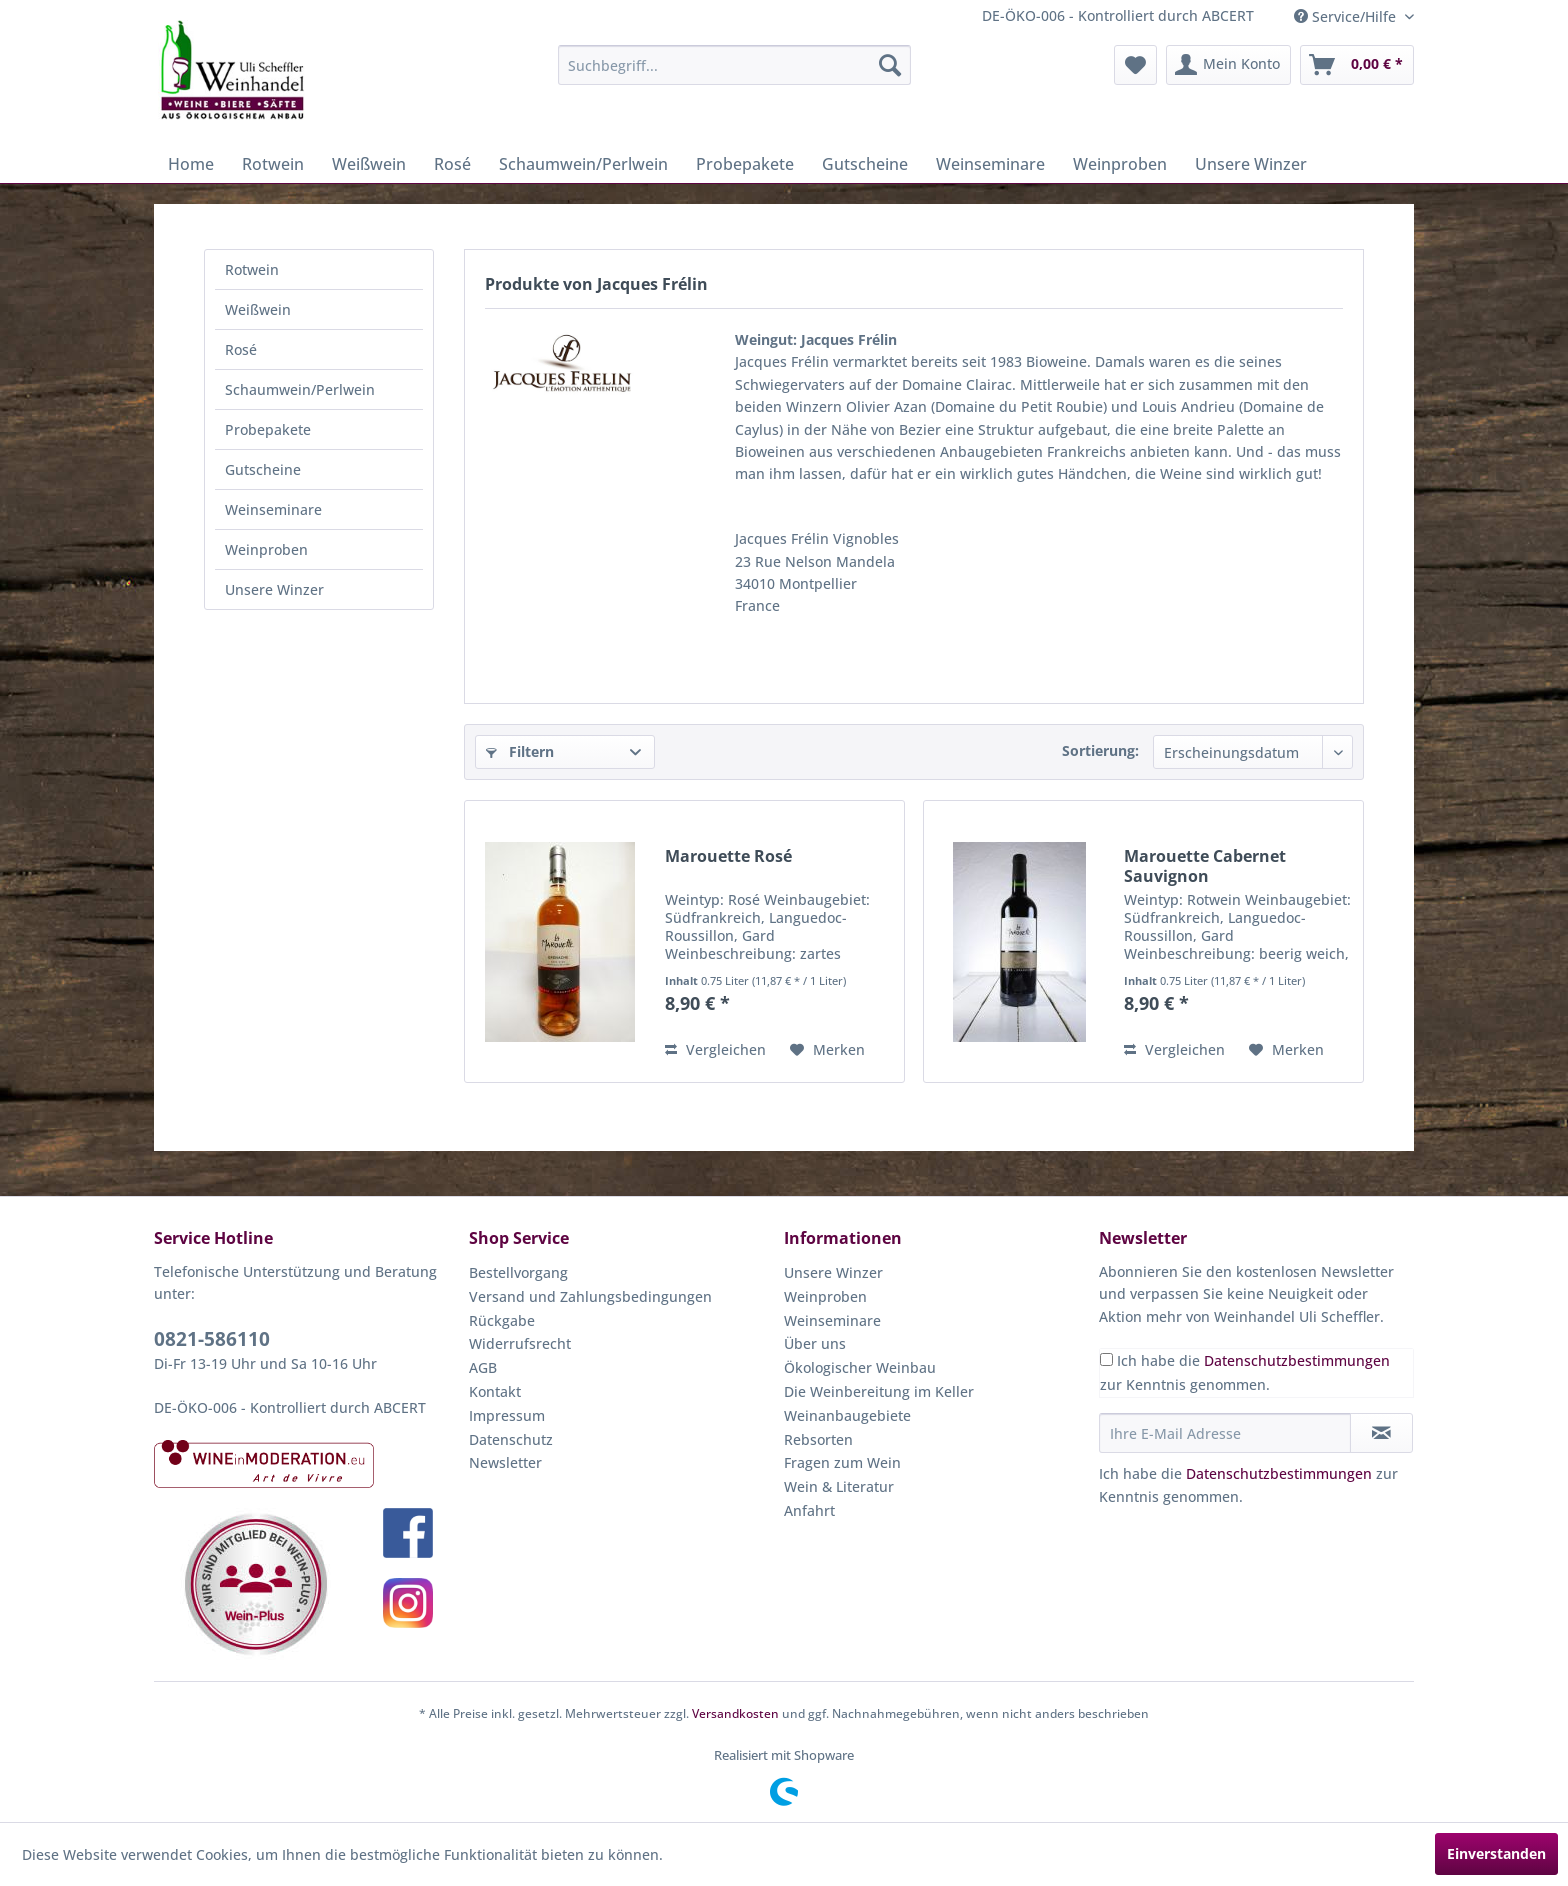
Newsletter (505, 1462)
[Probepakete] (745, 164)
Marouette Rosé (728, 856)
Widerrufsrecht (520, 1343)
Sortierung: (1100, 750)
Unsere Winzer (274, 589)
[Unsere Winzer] (1251, 164)
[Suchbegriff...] (734, 65)
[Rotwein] (273, 164)
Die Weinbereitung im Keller (879, 1391)
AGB (483, 1367)
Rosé (241, 349)
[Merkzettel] (1135, 65)
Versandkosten (735, 1713)
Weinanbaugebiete (847, 1415)
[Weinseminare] (990, 164)
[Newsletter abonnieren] (1381, 1433)
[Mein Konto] (1228, 65)
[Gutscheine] (865, 164)
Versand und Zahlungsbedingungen (590, 1296)
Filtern (520, 751)
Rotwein (252, 269)
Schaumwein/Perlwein (300, 389)
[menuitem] (734, 65)
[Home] (191, 164)
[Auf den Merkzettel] (827, 1050)
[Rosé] (452, 164)
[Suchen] (890, 65)
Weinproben (266, 549)
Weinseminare (273, 509)
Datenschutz (511, 1439)
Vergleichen (715, 1049)
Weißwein (258, 309)
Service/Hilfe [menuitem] (1347, 16)
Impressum (507, 1415)
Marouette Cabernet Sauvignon (1205, 866)
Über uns (815, 1343)
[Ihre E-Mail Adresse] (1225, 1433)
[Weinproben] (1120, 164)
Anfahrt (809, 1510)
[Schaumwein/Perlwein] (583, 164)
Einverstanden (1496, 1853)
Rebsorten (818, 1439)
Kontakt (495, 1391)
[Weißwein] (369, 164)
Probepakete (268, 429)
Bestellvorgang (518, 1272)
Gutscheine (263, 469)
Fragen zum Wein (842, 1462)
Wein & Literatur (839, 1486)
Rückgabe (502, 1320)
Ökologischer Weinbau (860, 1367)
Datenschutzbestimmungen (1297, 1360)
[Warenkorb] (1357, 65)
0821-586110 (212, 1339)
